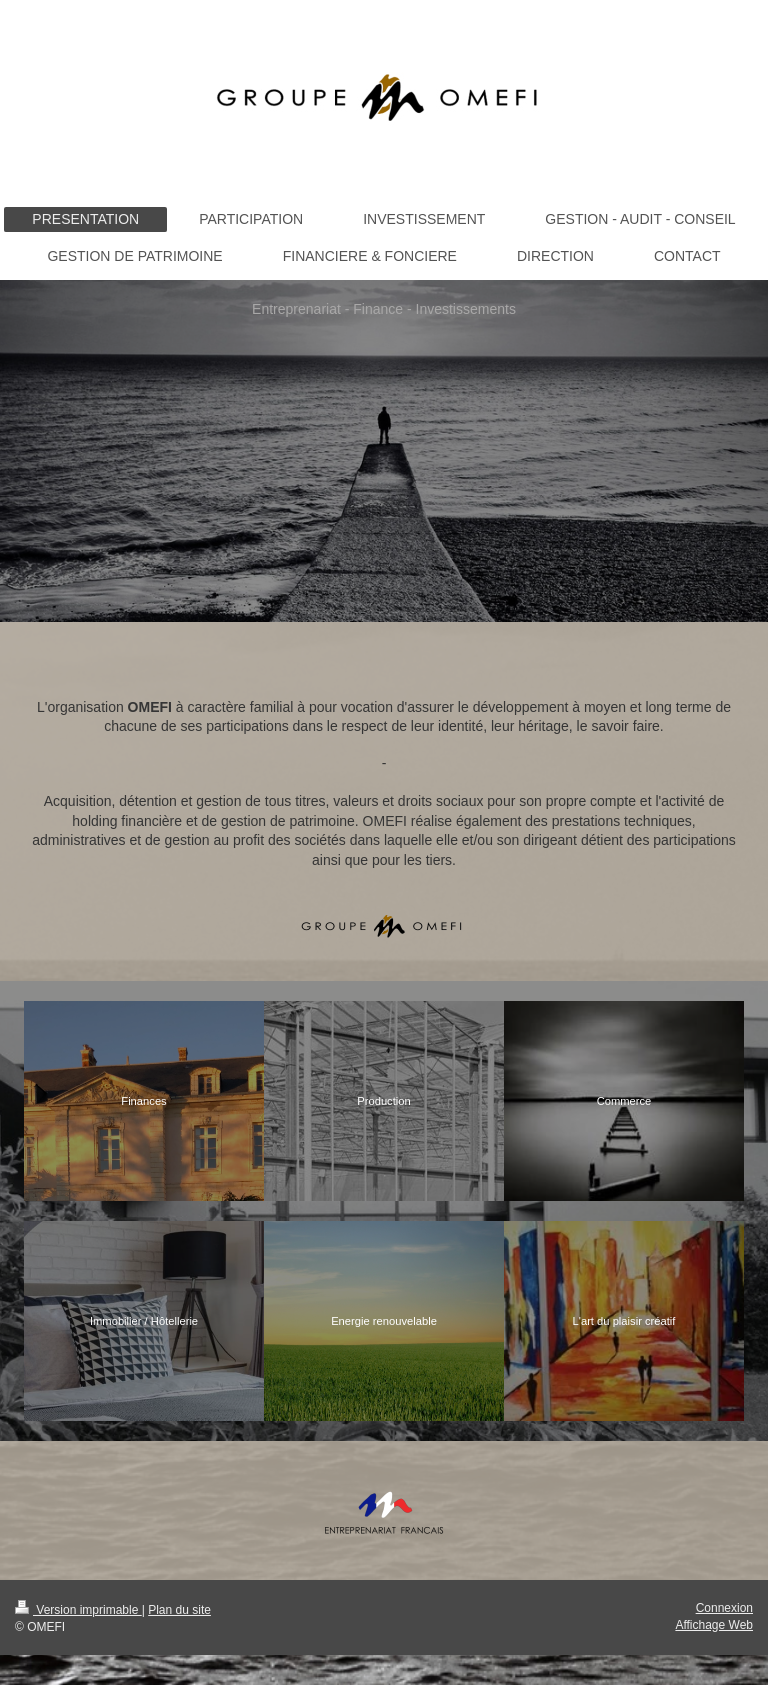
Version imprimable (78, 1610)
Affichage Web (714, 1625)
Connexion (724, 1608)
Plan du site (179, 1610)
